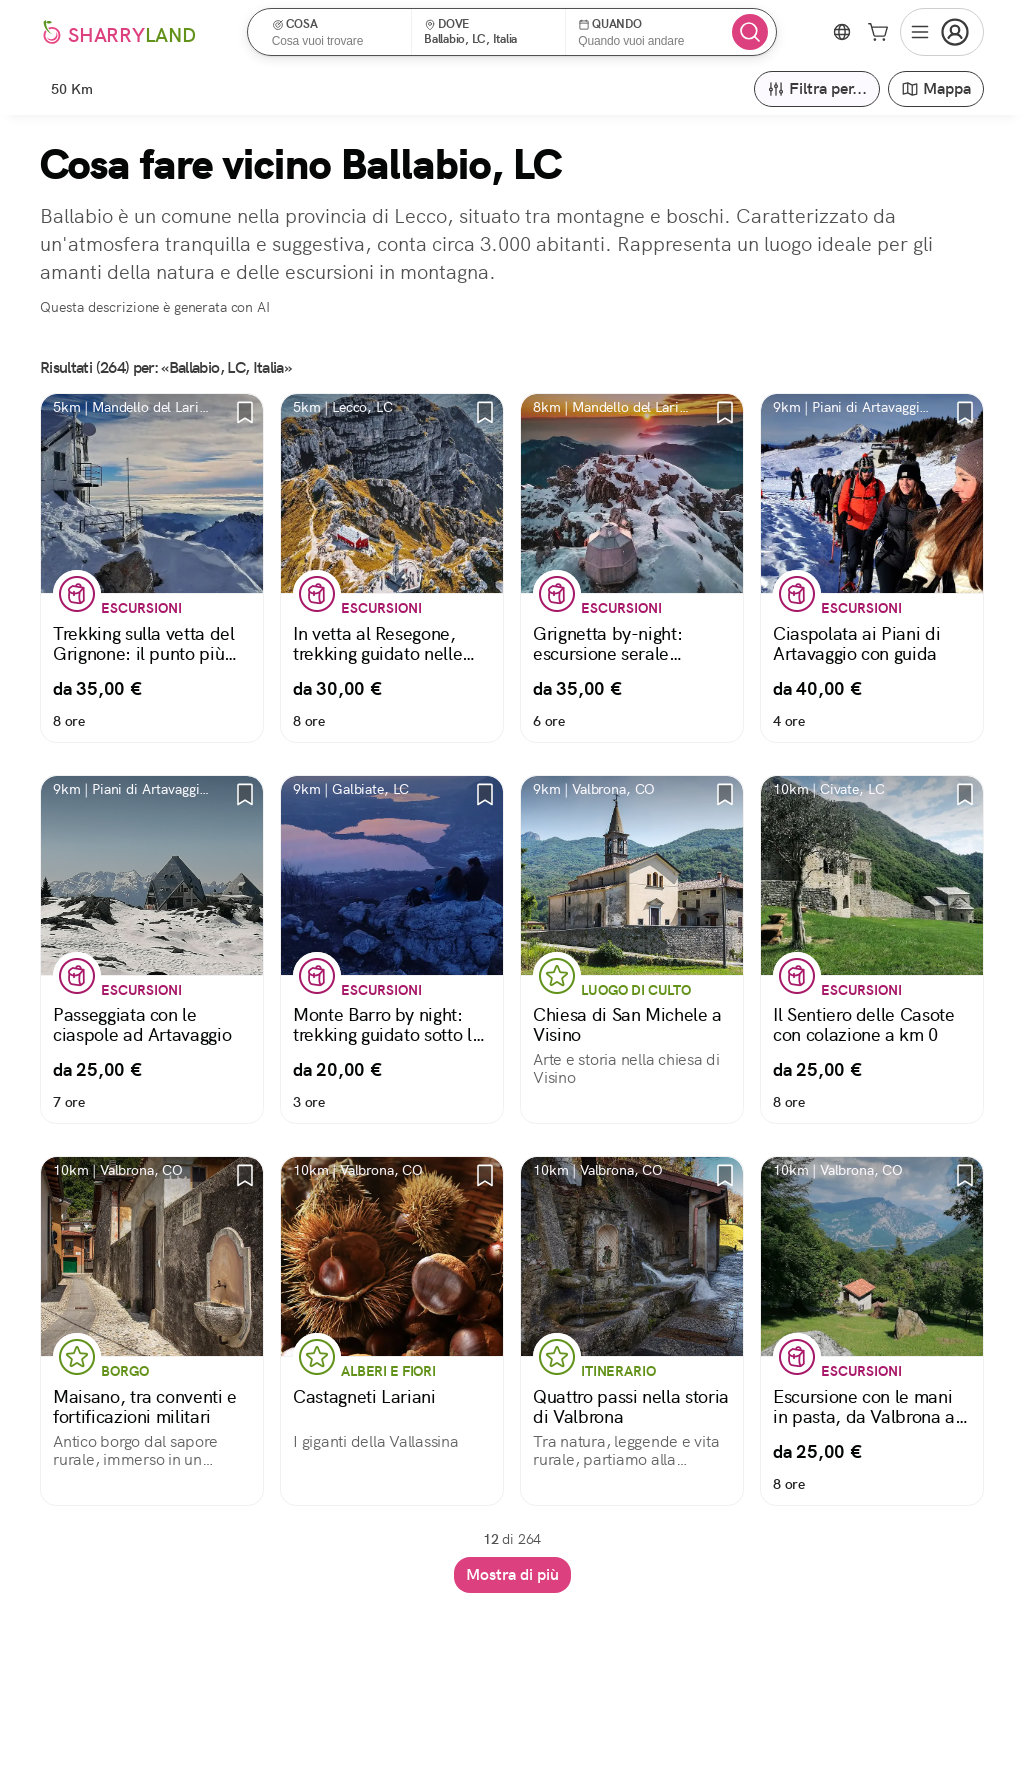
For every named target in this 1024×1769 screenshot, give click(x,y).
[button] (336, 32)
